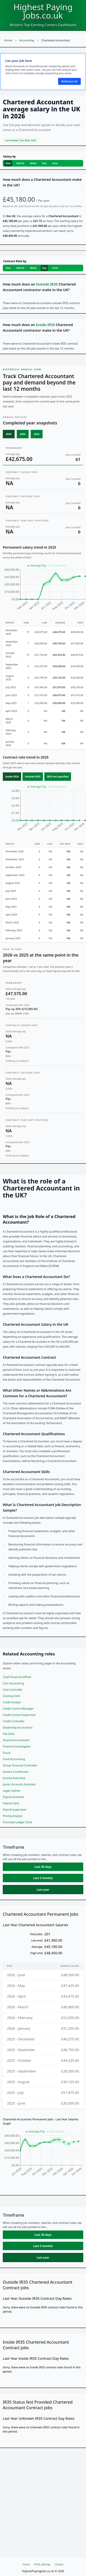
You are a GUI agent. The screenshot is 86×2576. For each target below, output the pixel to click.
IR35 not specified (57, 776)
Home (8, 40)
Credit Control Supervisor (19, 1715)
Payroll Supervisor (15, 1810)
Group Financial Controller (20, 1765)
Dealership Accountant (18, 1727)
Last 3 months (43, 1878)
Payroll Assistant (13, 1797)
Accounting (26, 40)
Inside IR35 (12, 776)
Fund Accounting (14, 1759)
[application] (43, 2154)
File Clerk (9, 1734)
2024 (22, 434)
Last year (43, 1889)
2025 (9, 434)
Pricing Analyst (12, 1816)
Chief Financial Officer (17, 1677)
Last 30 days (43, 1867)
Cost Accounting (13, 1683)
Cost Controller (13, 1690)
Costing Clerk (11, 1696)
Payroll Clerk (11, 1803)
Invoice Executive (14, 1778)
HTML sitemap (42, 2564)
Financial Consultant (16, 1740)
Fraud (6, 1753)
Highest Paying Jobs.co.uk (43, 11)
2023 (36, 434)
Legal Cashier (11, 1791)
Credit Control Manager (18, 1708)
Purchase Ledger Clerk (17, 1822)
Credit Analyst (12, 1702)
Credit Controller (14, 1721)
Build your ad (69, 81)
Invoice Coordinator (16, 1772)
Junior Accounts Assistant (19, 1784)
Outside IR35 (32, 776)
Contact (58, 2564)
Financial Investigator (17, 1746)
